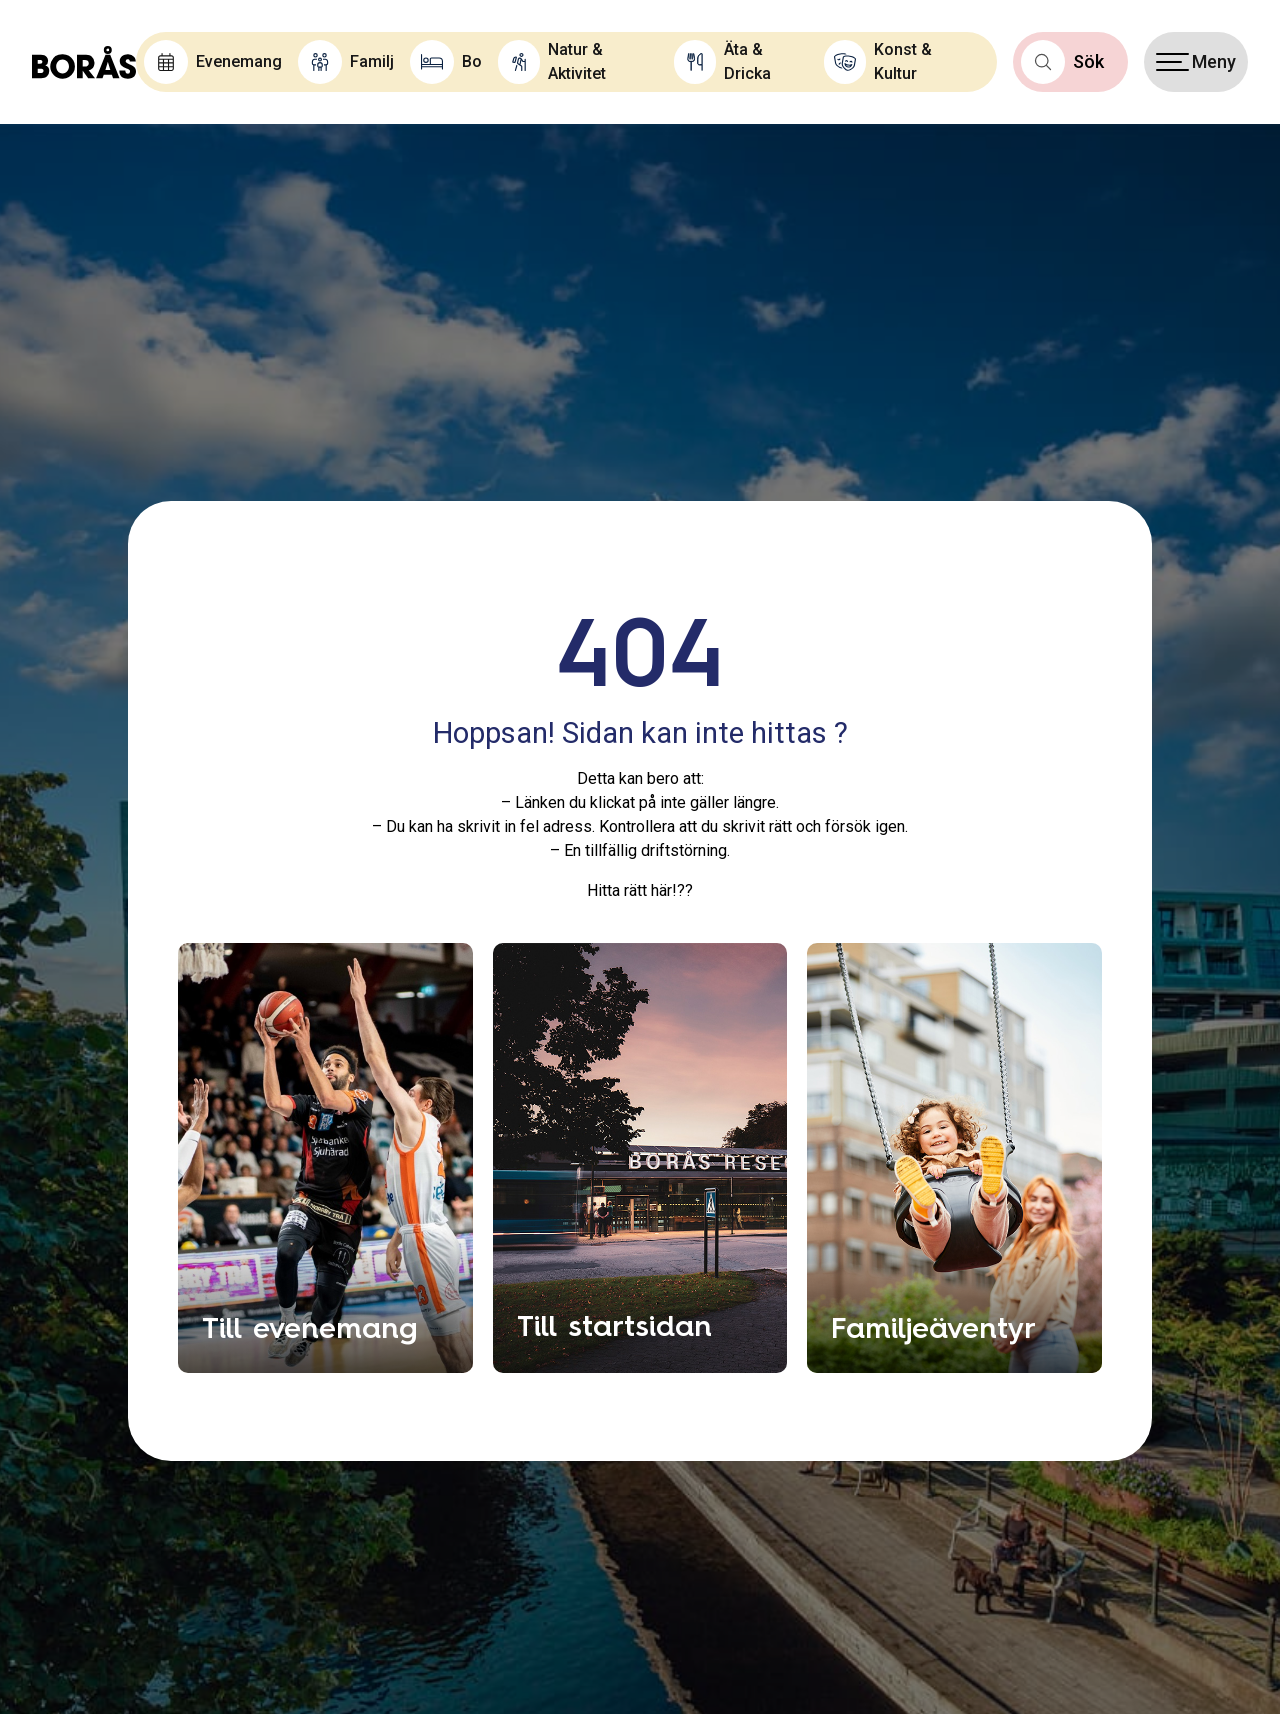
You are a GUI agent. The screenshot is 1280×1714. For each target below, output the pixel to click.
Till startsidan (614, 1325)
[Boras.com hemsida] (84, 62)
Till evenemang (309, 1327)
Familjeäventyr (933, 1327)
